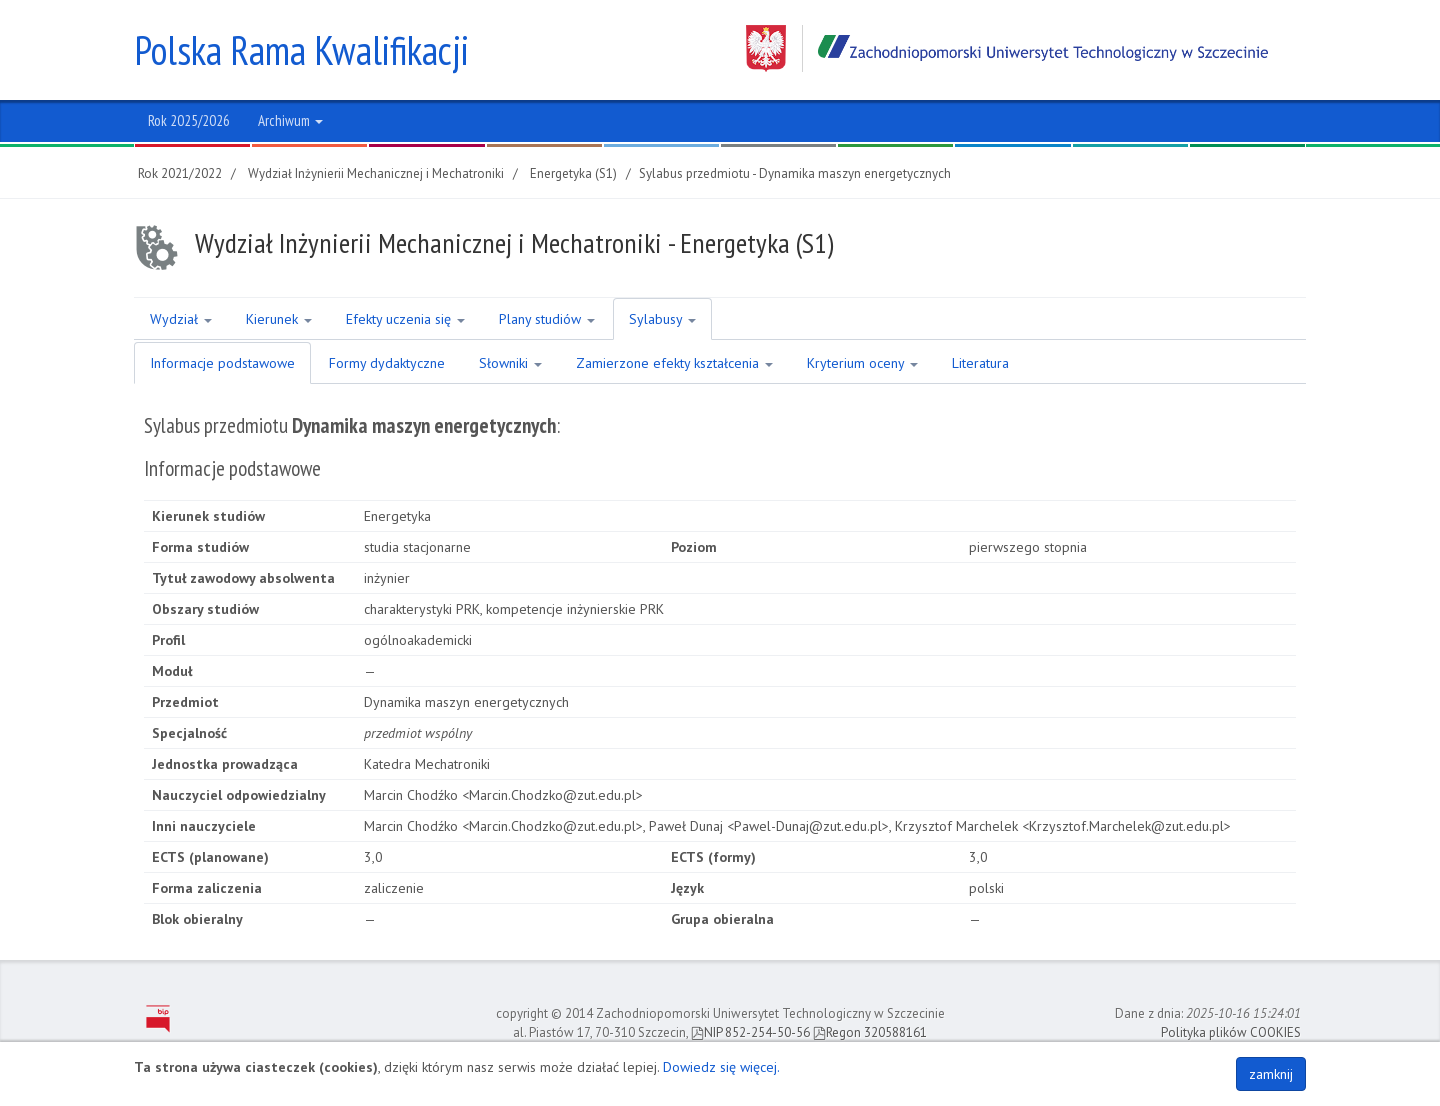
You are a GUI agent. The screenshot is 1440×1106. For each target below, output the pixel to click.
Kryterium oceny (862, 363)
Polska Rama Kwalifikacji (301, 50)
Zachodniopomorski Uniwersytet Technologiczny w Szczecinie (1007, 48)
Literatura (980, 363)
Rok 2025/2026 (189, 120)
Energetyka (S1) (573, 173)
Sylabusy (662, 319)
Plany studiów (547, 319)
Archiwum (290, 120)
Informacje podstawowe (222, 363)
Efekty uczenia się (405, 319)
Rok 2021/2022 (180, 173)
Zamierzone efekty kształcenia (674, 363)
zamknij (1271, 1074)
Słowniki (510, 363)
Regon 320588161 (870, 1032)
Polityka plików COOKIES (1231, 1032)
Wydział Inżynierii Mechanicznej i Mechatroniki (376, 173)
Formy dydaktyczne (387, 363)
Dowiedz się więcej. (721, 1067)
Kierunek (279, 319)
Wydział (181, 319)
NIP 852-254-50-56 (750, 1032)
